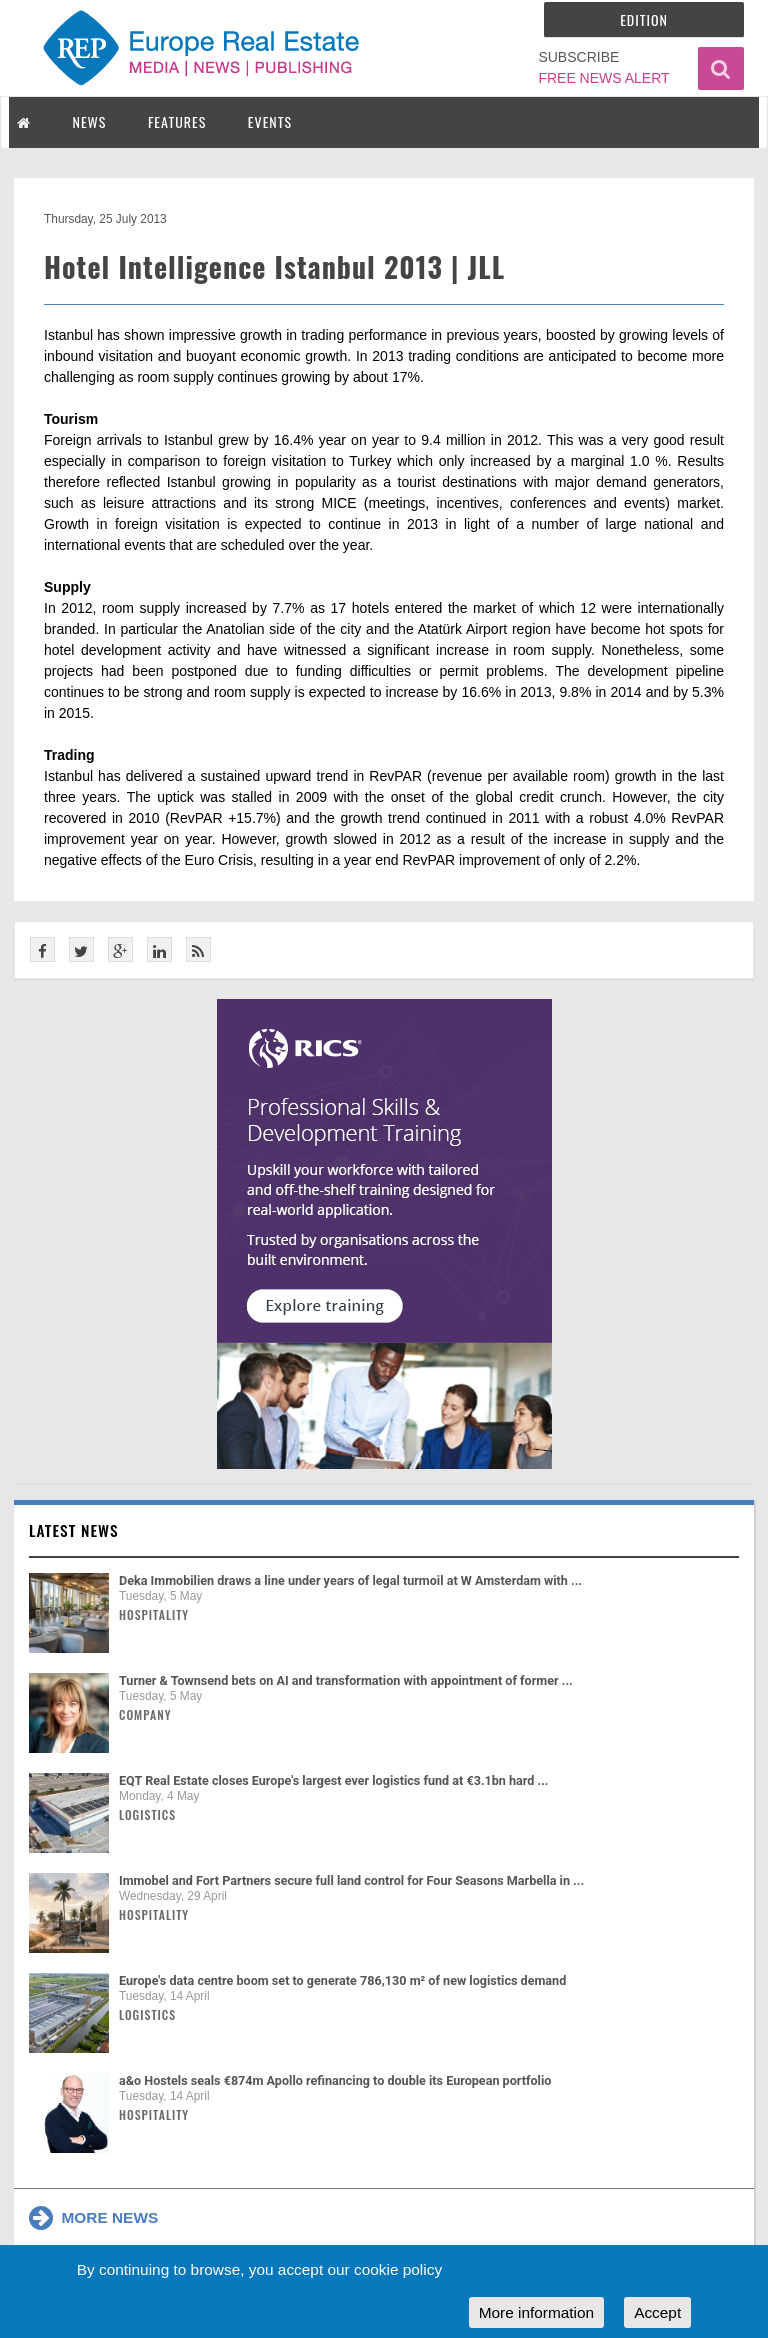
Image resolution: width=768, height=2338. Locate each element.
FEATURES (177, 121)
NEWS (90, 121)
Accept (657, 2312)
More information (536, 2312)
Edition (644, 19)
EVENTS (270, 121)
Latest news (74, 1530)
